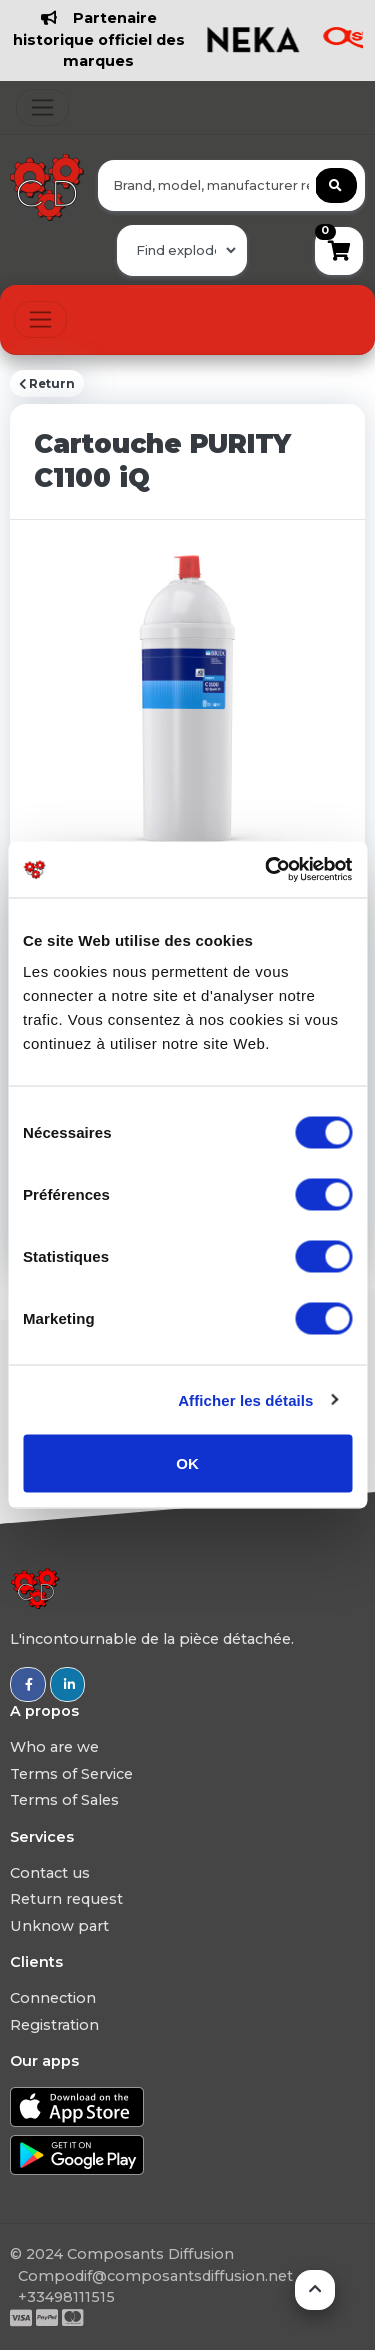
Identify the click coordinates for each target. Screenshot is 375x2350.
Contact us (50, 1873)
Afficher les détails (245, 1399)
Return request (66, 1899)
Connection (53, 1998)
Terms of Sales (64, 1800)
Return (47, 384)
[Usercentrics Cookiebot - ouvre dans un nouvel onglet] (267, 870)
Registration (54, 2025)
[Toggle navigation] (42, 107)
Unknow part (59, 1926)
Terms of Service (71, 1774)
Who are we (54, 1747)
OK (187, 1463)
